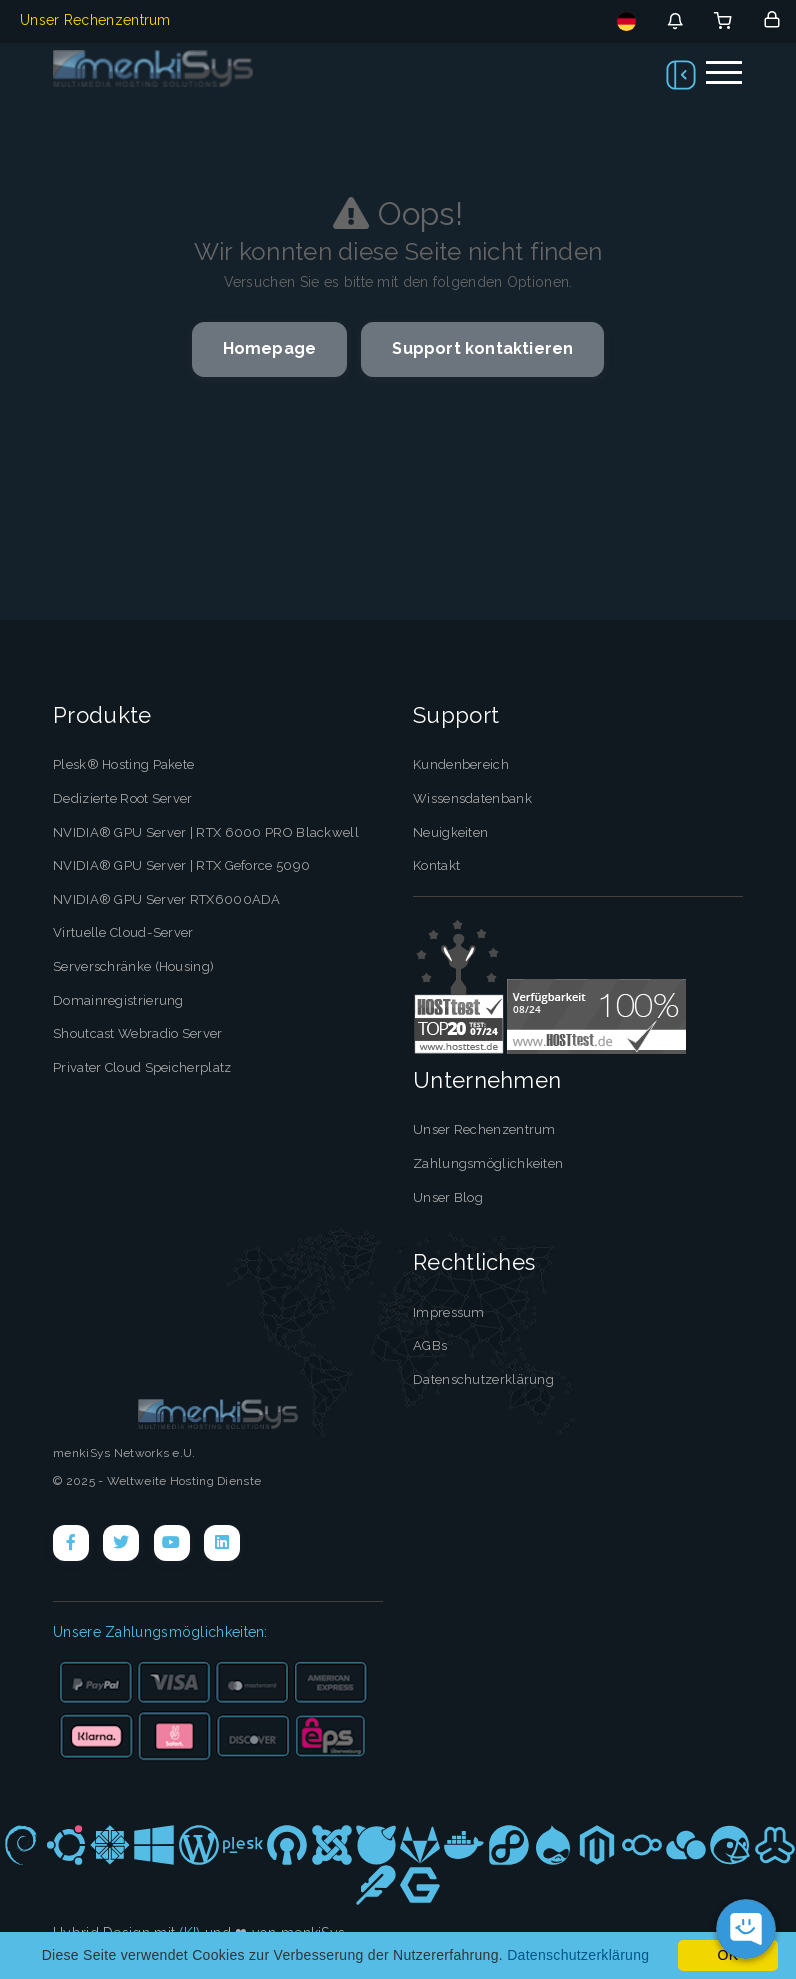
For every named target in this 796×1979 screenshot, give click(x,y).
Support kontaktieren (482, 348)
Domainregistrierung (118, 999)
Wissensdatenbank (472, 798)
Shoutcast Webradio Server (138, 1033)
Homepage (270, 348)
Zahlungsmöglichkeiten (488, 1163)
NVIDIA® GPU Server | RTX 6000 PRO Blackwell (206, 832)
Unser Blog (448, 1196)
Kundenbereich (461, 764)
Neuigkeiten (450, 832)
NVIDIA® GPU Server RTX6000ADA (167, 899)
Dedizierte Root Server (123, 798)
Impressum (449, 1311)
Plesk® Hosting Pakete (123, 764)
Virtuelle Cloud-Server (123, 932)
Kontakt (436, 865)
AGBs (430, 1345)
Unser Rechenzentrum (95, 20)
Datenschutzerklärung (483, 1378)
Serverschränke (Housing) (133, 966)
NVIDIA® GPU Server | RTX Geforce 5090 (181, 865)
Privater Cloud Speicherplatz (142, 1066)
